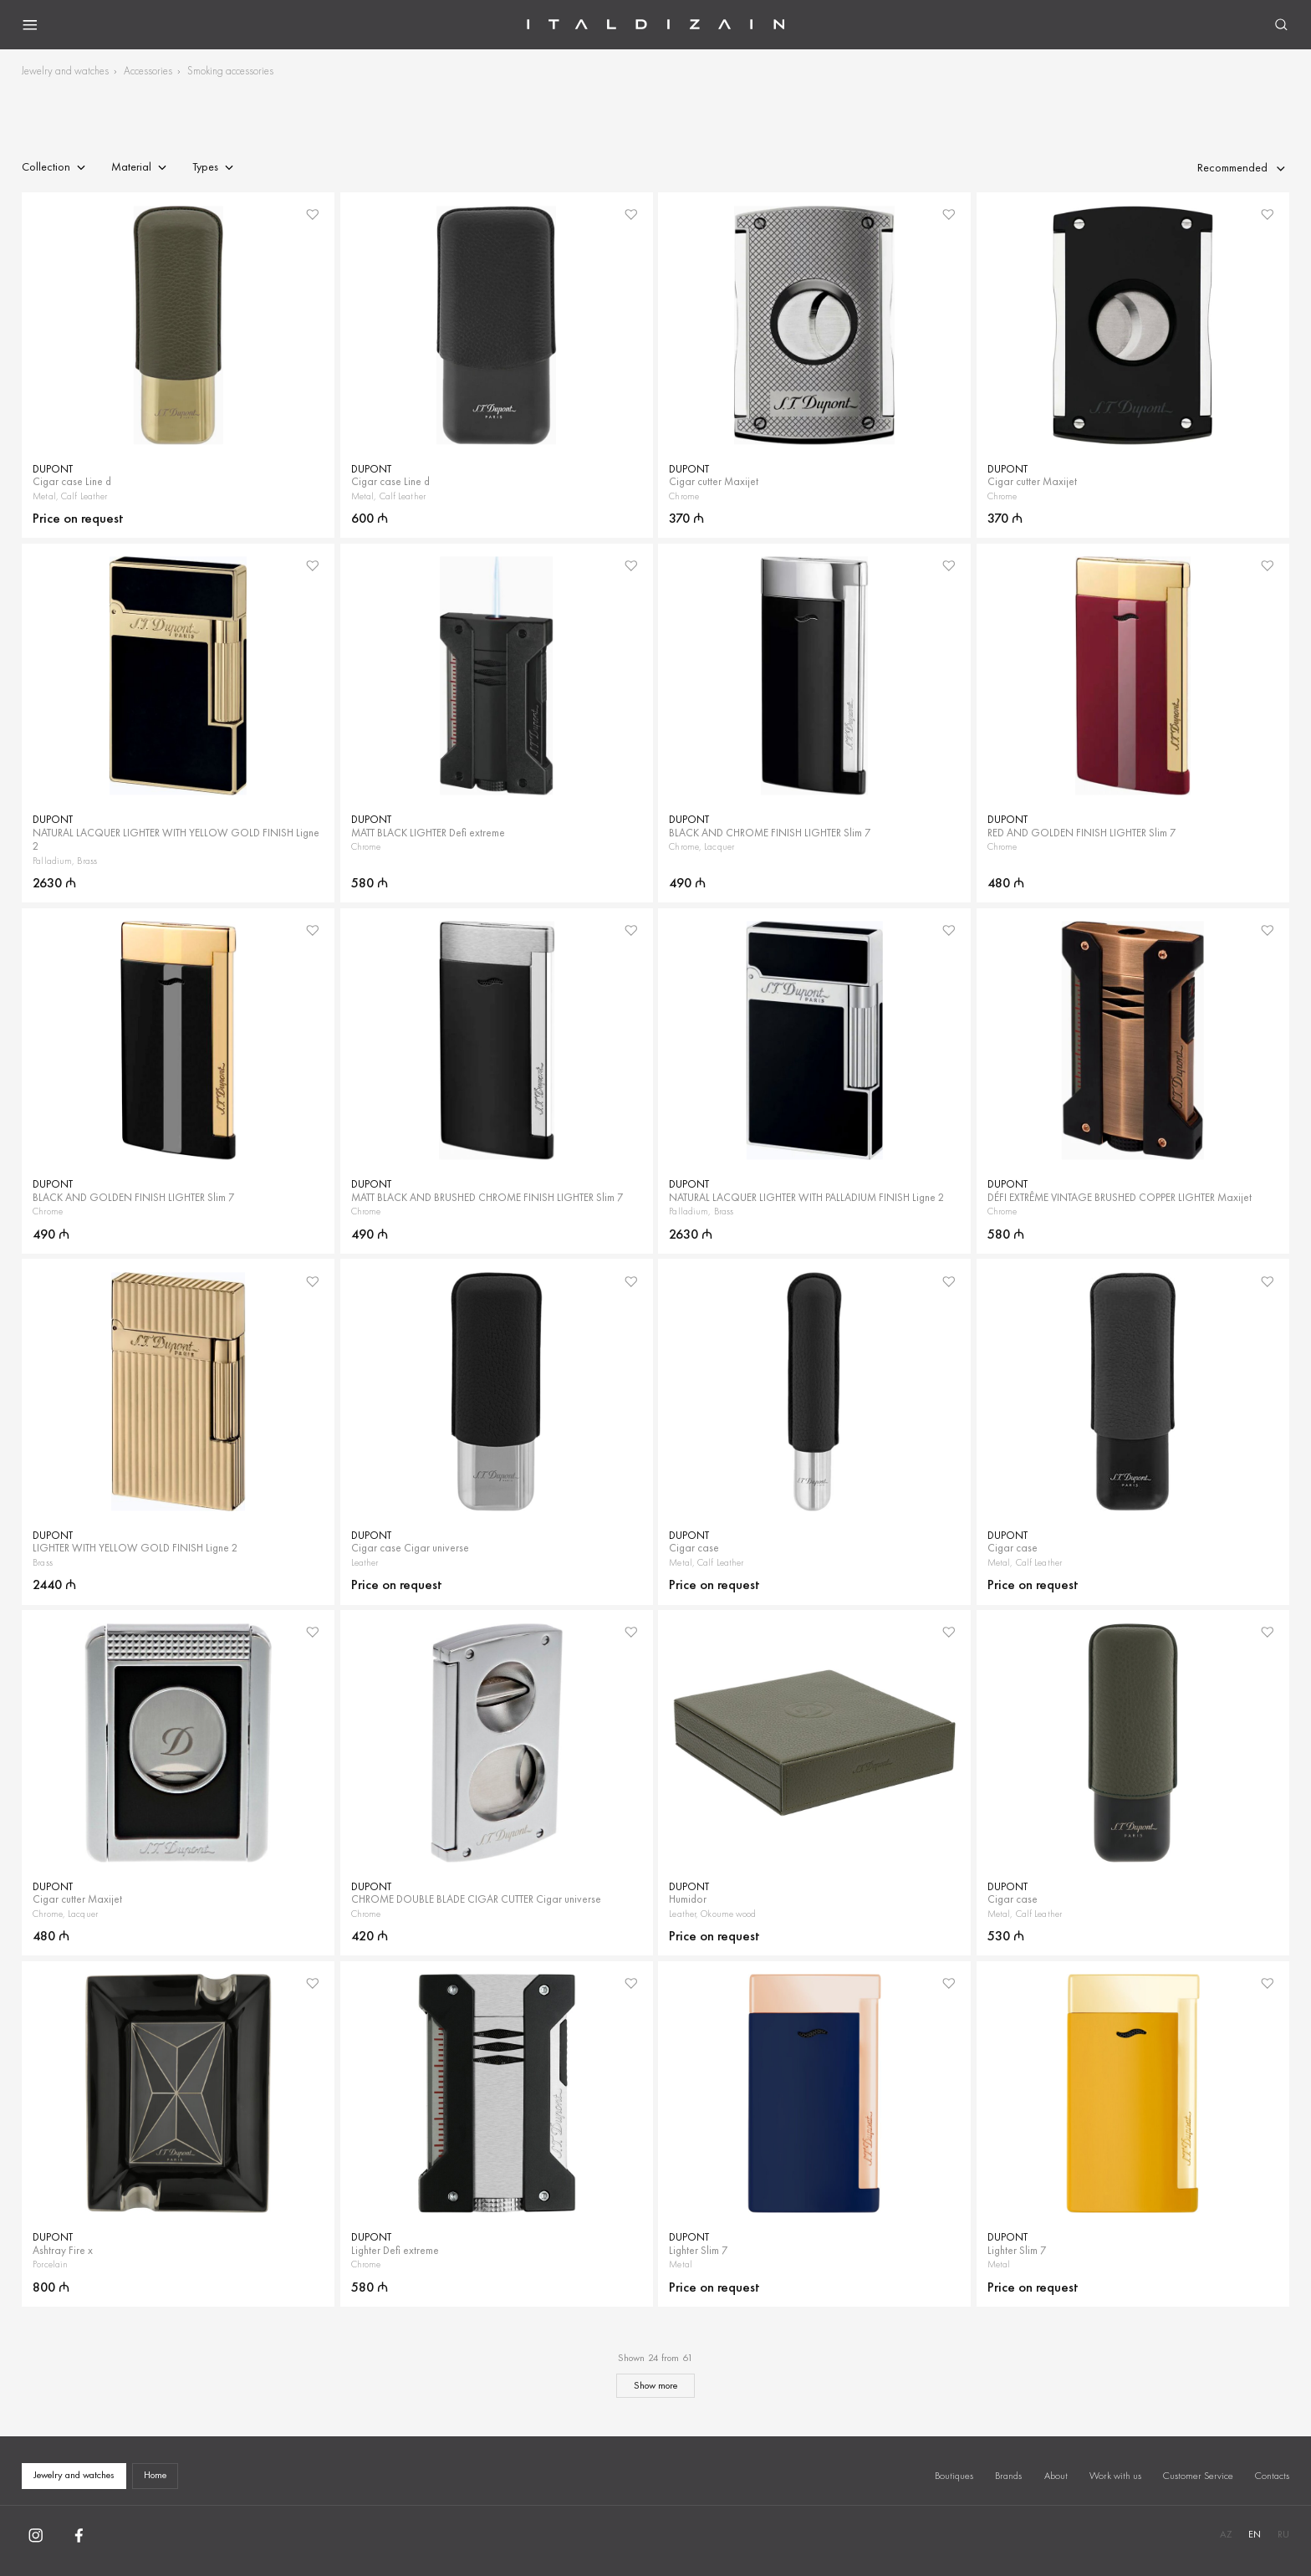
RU (1283, 2534)
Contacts (1272, 2475)
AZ (1226, 2534)
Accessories (148, 71)
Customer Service (1198, 2475)
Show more (655, 2385)
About (1056, 2475)
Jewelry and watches (65, 71)
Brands (1008, 2475)
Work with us (1115, 2475)
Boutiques (954, 2475)
